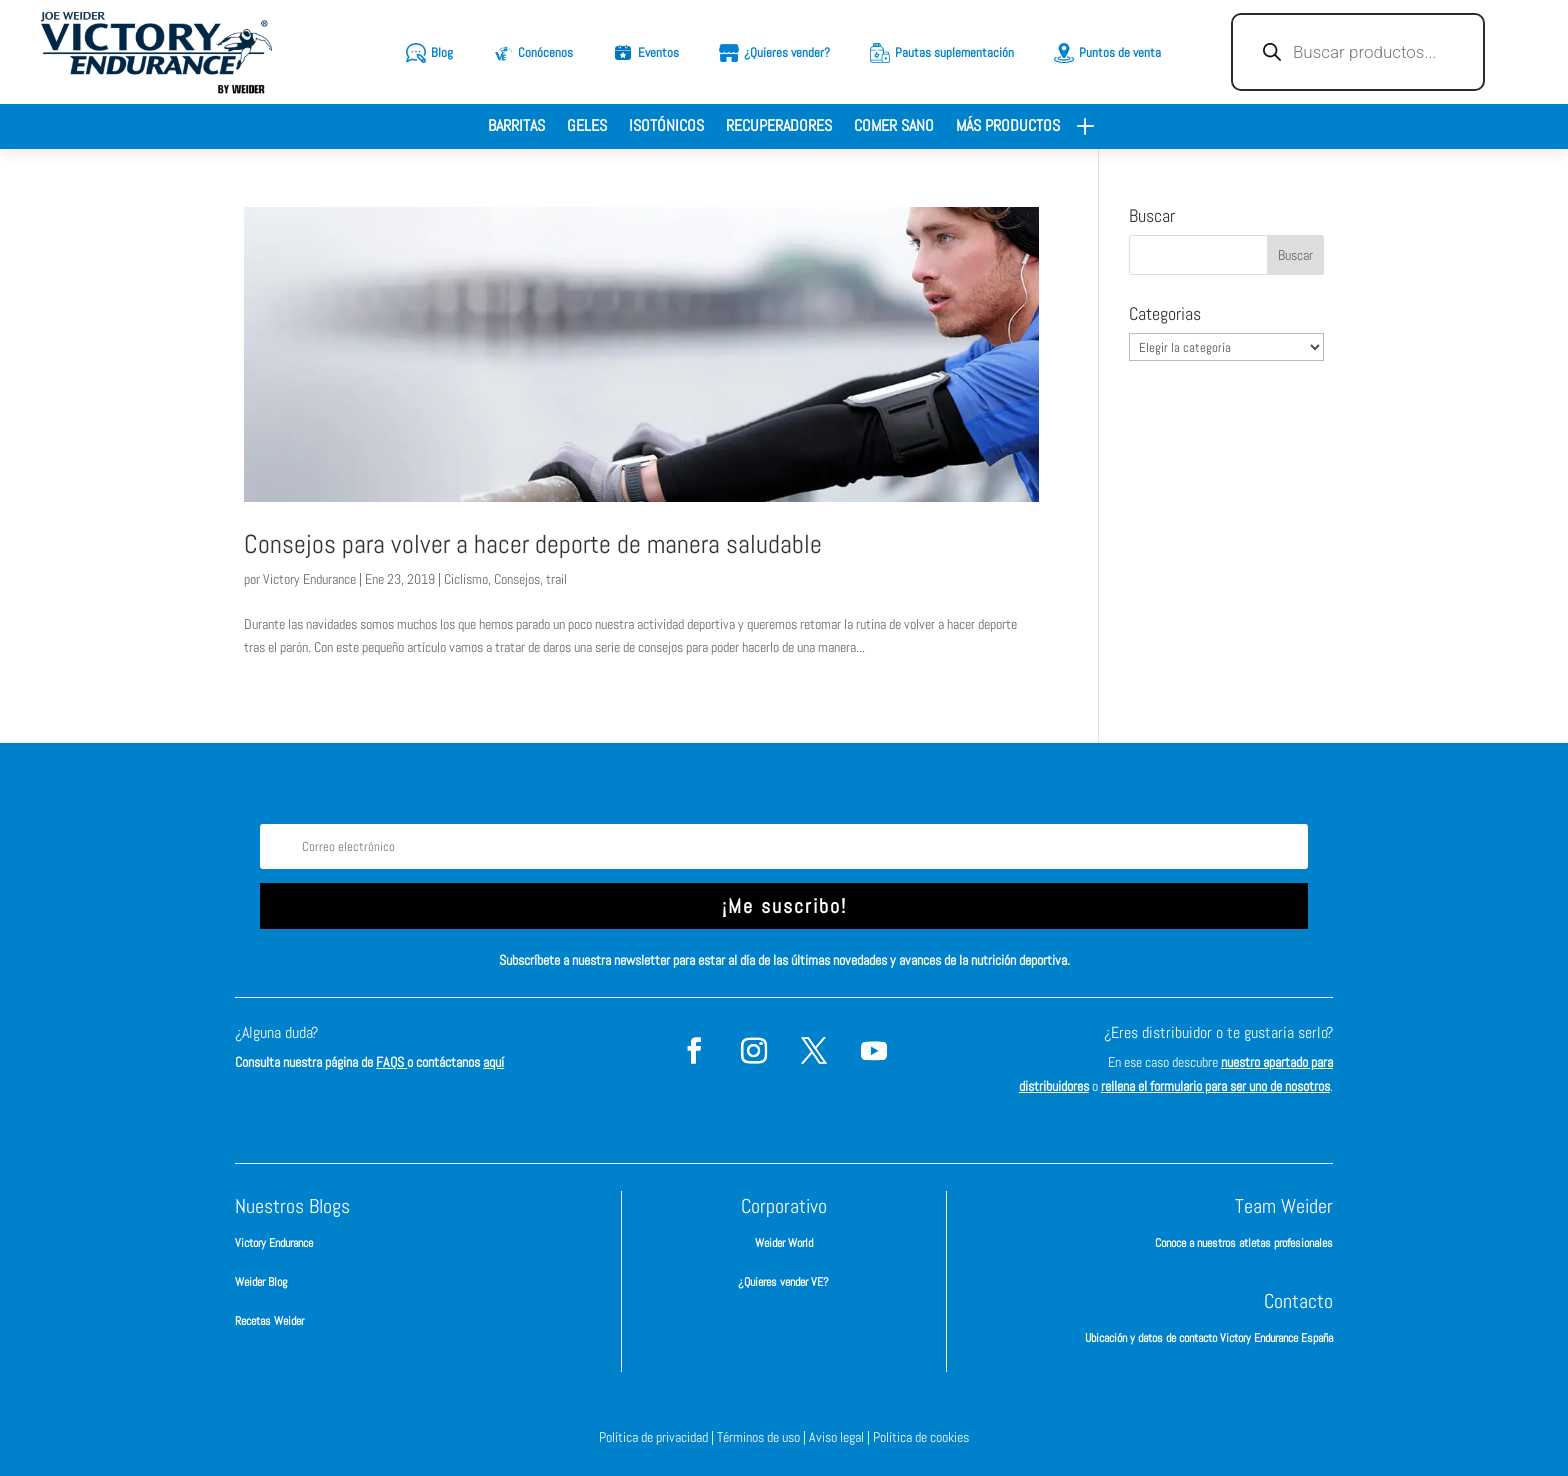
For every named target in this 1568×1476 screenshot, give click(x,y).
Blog (442, 52)
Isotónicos (666, 127)
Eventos (658, 52)
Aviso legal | (841, 1437)
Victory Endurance (309, 579)
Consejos (517, 579)
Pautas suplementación (954, 52)
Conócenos (545, 52)
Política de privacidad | (658, 1437)
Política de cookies (921, 1437)
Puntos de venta (1120, 52)
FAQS (391, 1062)
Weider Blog (261, 1282)
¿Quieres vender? (787, 52)
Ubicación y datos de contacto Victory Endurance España (1209, 1338)
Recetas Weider (269, 1321)
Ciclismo (466, 579)
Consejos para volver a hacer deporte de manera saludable (533, 544)
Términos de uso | (763, 1437)
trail (556, 579)
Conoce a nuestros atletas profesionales (1244, 1243)
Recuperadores (779, 127)
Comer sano (894, 127)
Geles (587, 127)
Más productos (1008, 127)
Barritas (516, 127)
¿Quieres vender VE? (783, 1282)
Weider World (784, 1243)
